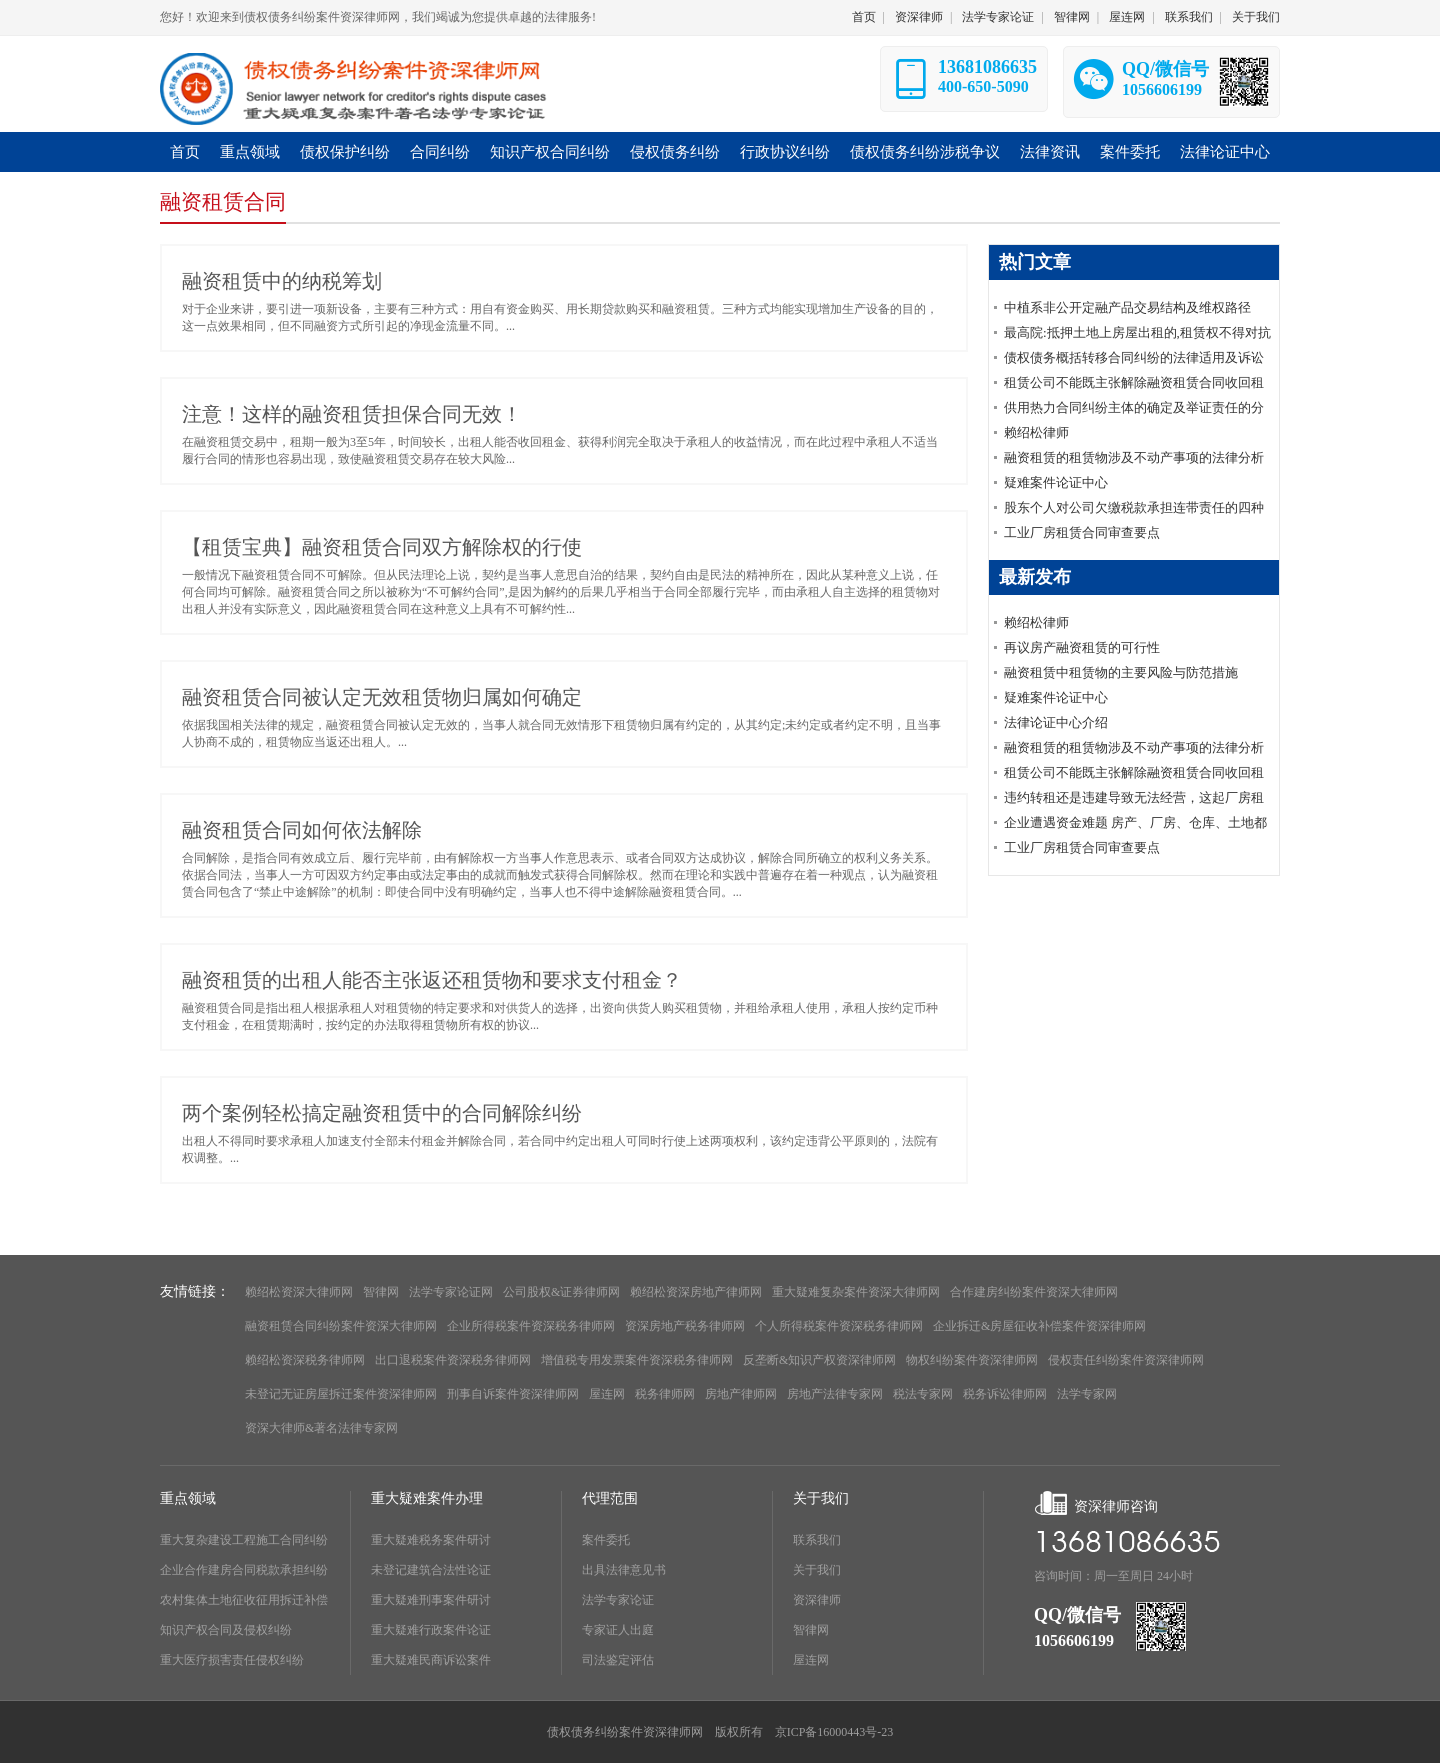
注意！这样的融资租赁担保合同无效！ (352, 414)
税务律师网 (665, 1394)
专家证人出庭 (618, 1630)
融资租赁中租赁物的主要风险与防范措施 (1121, 672)
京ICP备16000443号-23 (834, 1732)
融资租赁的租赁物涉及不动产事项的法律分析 (1134, 457)
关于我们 (1256, 17)
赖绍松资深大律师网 (299, 1292)
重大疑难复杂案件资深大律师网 (856, 1292)
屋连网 (1127, 17)
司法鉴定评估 (618, 1660)
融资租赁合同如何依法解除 (302, 830)
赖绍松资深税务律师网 (305, 1360)
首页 (864, 17)
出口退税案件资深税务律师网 (453, 1360)
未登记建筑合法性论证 (431, 1570)
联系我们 (1189, 17)
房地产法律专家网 (835, 1394)
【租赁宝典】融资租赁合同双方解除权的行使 (382, 547)
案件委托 (606, 1540)
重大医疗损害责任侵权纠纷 (232, 1660)
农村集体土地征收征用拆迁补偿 (244, 1600)
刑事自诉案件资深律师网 (513, 1394)
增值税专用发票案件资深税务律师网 (637, 1360)
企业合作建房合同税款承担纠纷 (244, 1570)
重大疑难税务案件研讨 (431, 1540)
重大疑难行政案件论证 (431, 1630)
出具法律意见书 (624, 1570)
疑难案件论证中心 (1056, 482)
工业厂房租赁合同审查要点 (1082, 532)
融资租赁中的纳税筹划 (282, 281)
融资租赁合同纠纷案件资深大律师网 (341, 1326)
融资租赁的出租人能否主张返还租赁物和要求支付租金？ (432, 980)
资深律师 (919, 17)
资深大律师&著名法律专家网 (321, 1428)
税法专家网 (923, 1394)
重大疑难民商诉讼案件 (431, 1660)
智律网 (1072, 17)
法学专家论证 (998, 17)
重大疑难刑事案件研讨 (431, 1600)
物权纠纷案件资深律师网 (972, 1360)
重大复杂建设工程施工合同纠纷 (244, 1540)
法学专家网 (1087, 1394)
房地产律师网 (741, 1394)
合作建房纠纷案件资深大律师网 (1034, 1292)
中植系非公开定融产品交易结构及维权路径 (1127, 307)
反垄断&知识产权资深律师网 (819, 1360)
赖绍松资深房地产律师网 (696, 1292)
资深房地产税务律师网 (685, 1326)
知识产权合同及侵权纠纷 (226, 1630)
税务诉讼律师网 (1005, 1394)
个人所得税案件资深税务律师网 (839, 1326)
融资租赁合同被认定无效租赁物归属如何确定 (382, 697)
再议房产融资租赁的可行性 (1082, 647)
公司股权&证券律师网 (561, 1292)
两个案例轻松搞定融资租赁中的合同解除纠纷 (382, 1113)
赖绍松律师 (1036, 432)
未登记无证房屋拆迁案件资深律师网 (341, 1394)
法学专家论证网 (451, 1292)
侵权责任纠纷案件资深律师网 (1126, 1360)
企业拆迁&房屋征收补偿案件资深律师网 (1039, 1326)
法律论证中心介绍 (1056, 722)
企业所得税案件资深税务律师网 (531, 1326)
